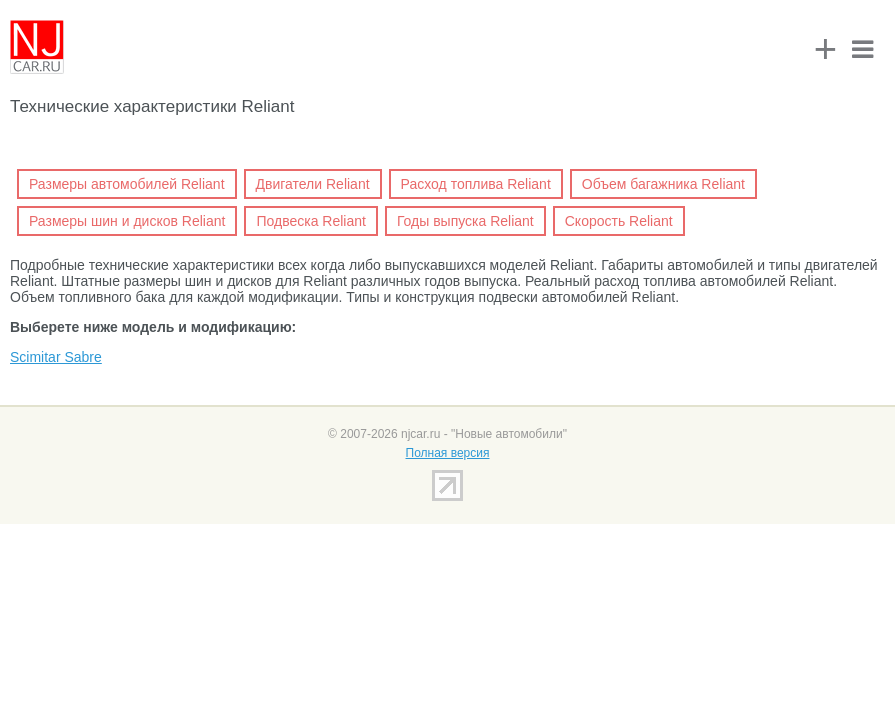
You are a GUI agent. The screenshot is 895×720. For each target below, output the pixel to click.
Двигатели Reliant (313, 184)
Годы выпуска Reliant (465, 221)
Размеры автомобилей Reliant (127, 184)
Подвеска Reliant (310, 221)
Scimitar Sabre (56, 357)
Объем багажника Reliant (663, 184)
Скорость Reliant (619, 221)
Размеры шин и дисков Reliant (127, 221)
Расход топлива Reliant (476, 184)
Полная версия (448, 453)
